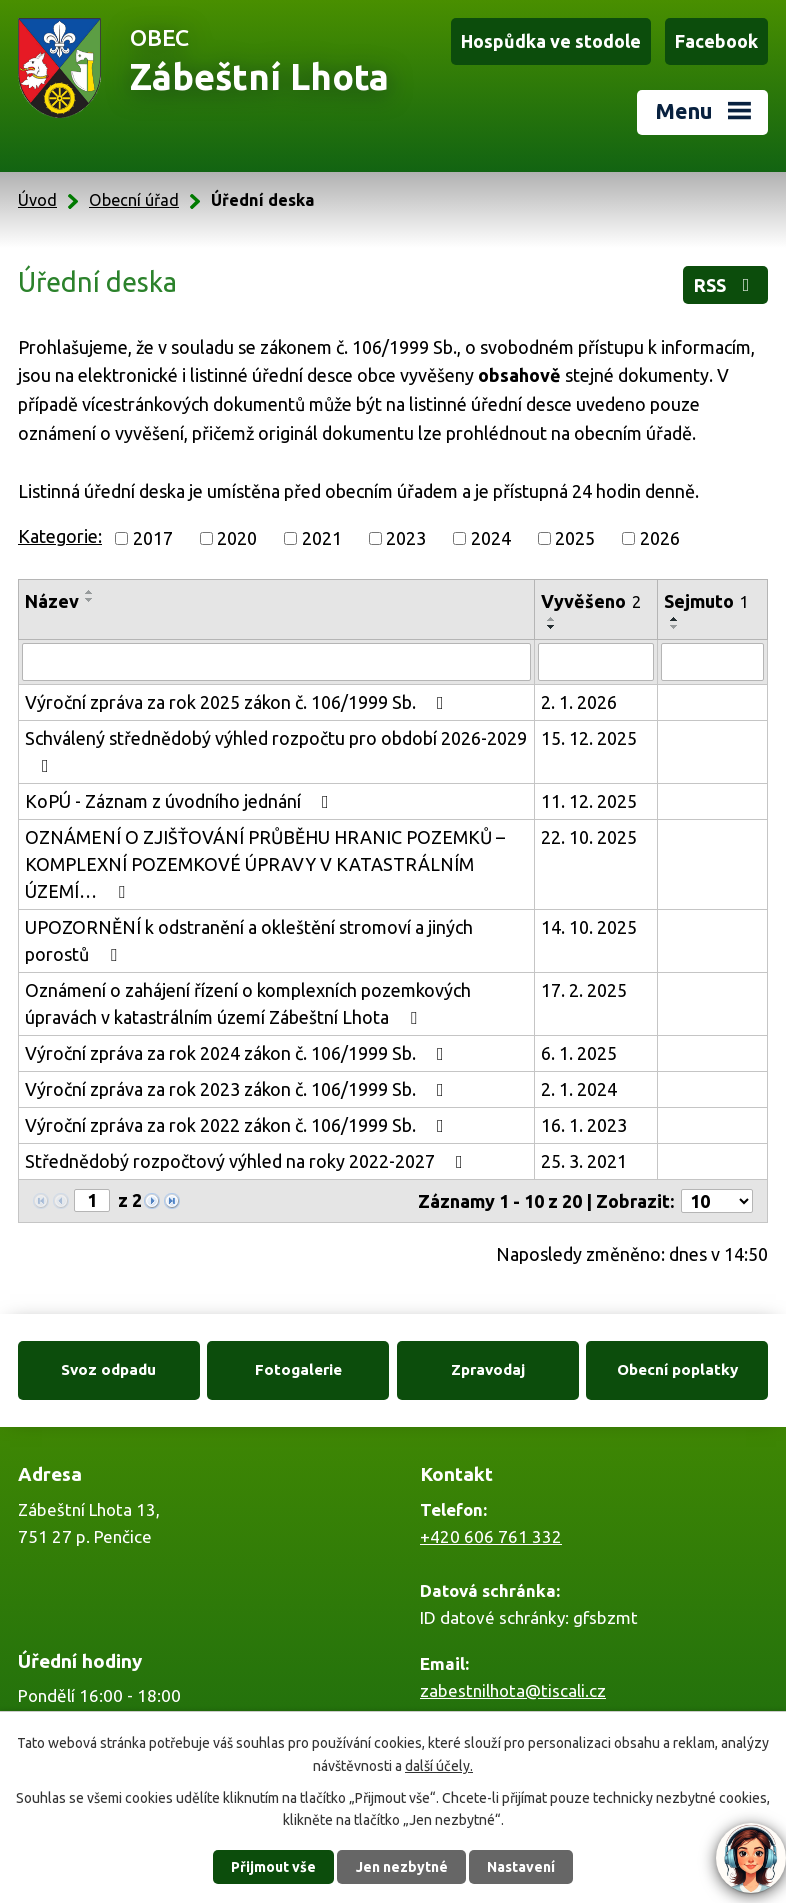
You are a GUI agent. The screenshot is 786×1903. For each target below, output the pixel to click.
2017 (153, 538)
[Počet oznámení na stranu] (717, 1201)
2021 (322, 538)
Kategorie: (60, 536)
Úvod (37, 200)
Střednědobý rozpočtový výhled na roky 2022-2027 (248, 1161)
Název (52, 601)
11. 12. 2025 (589, 801)
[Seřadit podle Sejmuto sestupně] (675, 627)
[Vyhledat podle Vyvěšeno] (596, 662)
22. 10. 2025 (589, 837)
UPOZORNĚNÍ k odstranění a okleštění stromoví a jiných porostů (249, 940)
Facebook (716, 41)
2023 (406, 538)
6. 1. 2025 (579, 1053)
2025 (575, 538)
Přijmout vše (273, 1867)
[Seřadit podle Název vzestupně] (90, 592)
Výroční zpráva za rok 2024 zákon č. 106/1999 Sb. (238, 1053)
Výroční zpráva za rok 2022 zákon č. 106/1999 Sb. (238, 1125)
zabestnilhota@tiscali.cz (513, 1690)
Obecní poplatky (677, 1369)
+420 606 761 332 (491, 1536)
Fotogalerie (298, 1369)
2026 (660, 538)
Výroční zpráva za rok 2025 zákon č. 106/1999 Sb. (238, 702)
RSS (726, 285)
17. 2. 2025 (584, 990)
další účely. (439, 1765)
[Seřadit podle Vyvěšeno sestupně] (552, 627)
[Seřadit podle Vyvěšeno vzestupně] (552, 619)
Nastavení (521, 1867)
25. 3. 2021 (584, 1161)
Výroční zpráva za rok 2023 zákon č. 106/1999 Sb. (238, 1089)
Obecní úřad (134, 200)
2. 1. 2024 (579, 1089)
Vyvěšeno (591, 601)
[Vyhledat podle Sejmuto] (712, 662)
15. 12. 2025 (589, 738)
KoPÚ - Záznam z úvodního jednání (181, 801)
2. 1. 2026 (579, 702)
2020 (237, 538)
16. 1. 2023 (584, 1125)
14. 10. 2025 (589, 927)
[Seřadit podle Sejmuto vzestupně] (675, 619)
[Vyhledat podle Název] (276, 662)
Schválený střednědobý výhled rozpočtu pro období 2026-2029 (276, 751)
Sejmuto (706, 601)
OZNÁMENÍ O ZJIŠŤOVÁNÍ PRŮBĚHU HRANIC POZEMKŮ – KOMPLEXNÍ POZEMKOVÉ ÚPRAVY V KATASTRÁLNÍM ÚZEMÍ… (265, 864)
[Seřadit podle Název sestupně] (90, 600)
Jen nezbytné (402, 1867)
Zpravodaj (488, 1369)
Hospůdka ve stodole (551, 41)
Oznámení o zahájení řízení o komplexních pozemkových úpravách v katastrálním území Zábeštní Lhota (248, 1003)
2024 (491, 538)
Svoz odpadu (108, 1369)
